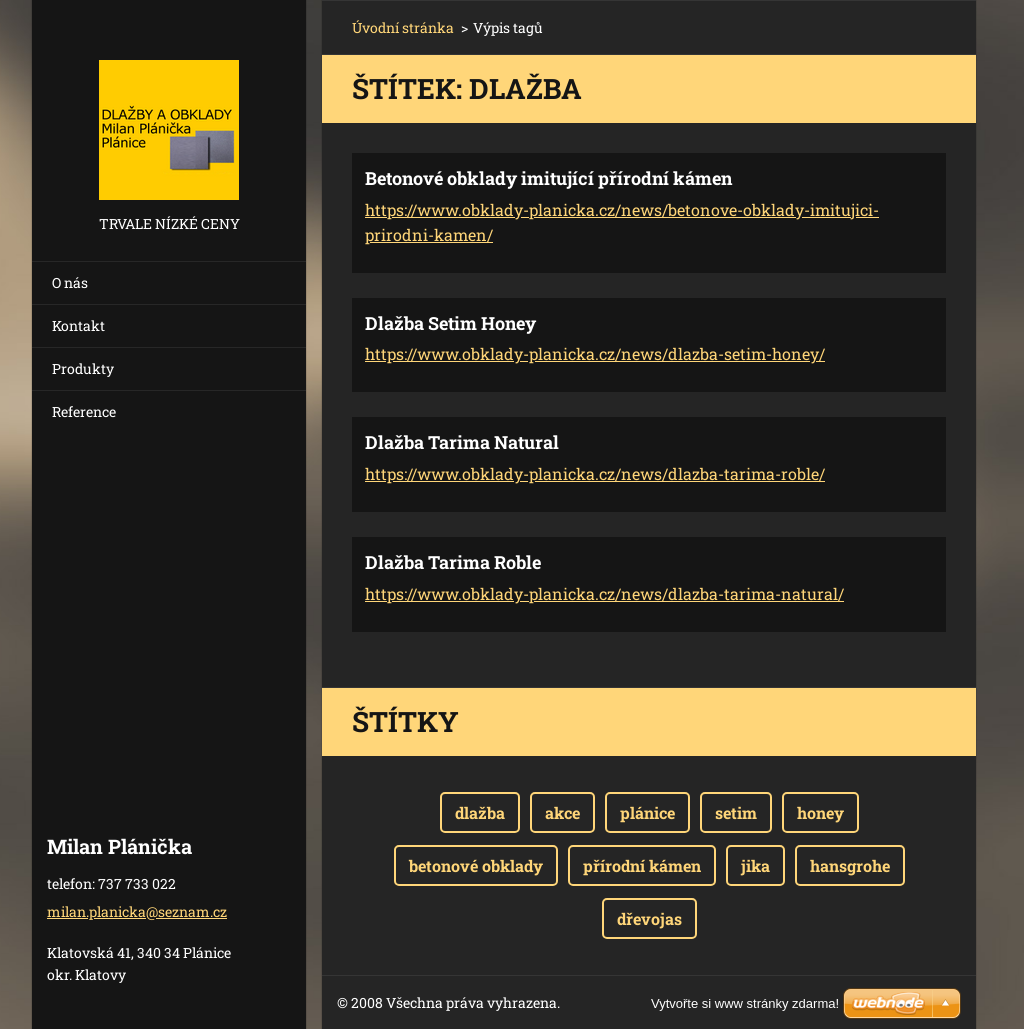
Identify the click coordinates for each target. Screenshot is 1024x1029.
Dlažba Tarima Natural (462, 442)
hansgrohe (850, 865)
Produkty (83, 368)
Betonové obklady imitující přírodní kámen (548, 178)
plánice (647, 812)
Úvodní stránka (403, 27)
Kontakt (78, 325)
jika (755, 865)
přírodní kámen (642, 865)
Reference (84, 411)
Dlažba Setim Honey (450, 323)
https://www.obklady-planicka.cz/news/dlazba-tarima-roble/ (595, 473)
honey (820, 812)
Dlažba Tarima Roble (453, 562)
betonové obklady (476, 865)
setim (736, 812)
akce (562, 812)
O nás (70, 282)
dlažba (480, 812)
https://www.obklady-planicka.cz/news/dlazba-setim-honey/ (595, 353)
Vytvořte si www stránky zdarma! (745, 1003)
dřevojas (649, 918)
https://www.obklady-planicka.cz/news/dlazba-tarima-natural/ (604, 593)
